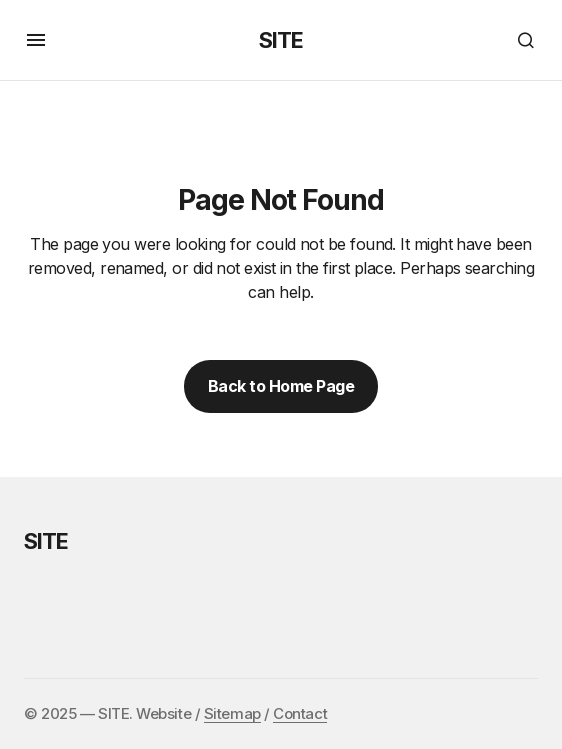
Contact (300, 713)
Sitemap (232, 713)
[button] (36, 40)
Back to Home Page (281, 386)
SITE (281, 40)
